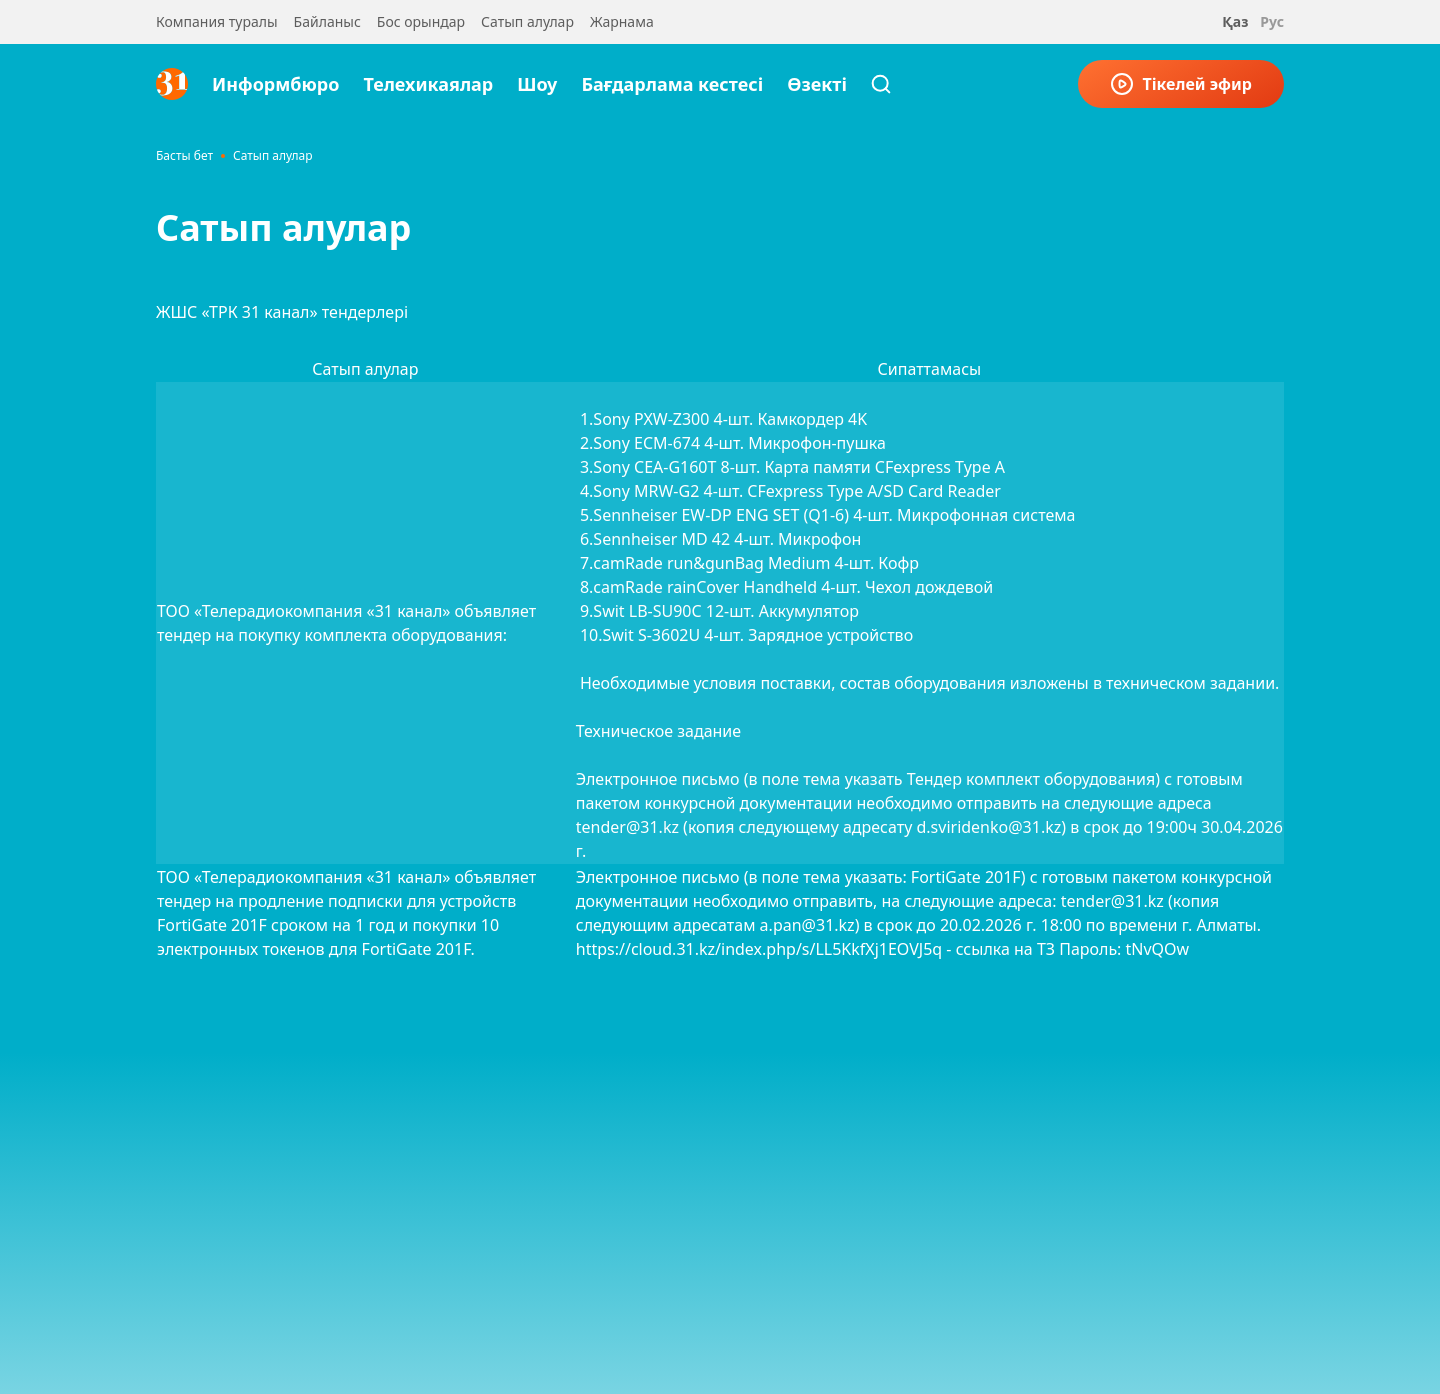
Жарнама (622, 21)
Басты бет (184, 156)
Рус (1272, 21)
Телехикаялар (428, 84)
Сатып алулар (527, 21)
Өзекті (817, 84)
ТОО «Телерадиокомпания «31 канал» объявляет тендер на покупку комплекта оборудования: (346, 623)
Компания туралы (217, 21)
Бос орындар (421, 21)
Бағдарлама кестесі (672, 84)
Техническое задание (658, 731)
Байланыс (327, 21)
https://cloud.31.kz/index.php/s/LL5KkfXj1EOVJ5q (759, 949)
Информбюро (275, 84)
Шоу (537, 84)
